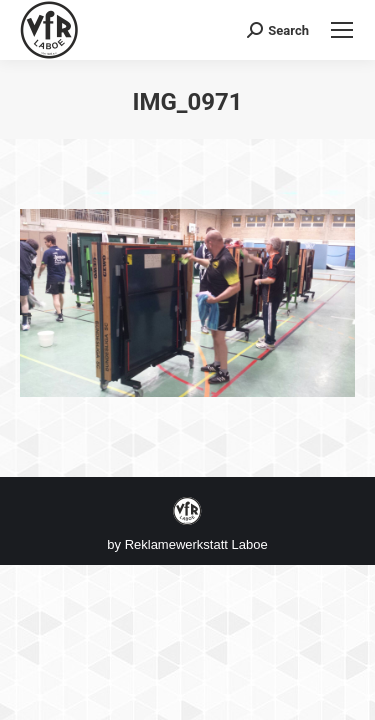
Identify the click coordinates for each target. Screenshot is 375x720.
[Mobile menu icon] (342, 30)
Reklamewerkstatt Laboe (196, 544)
